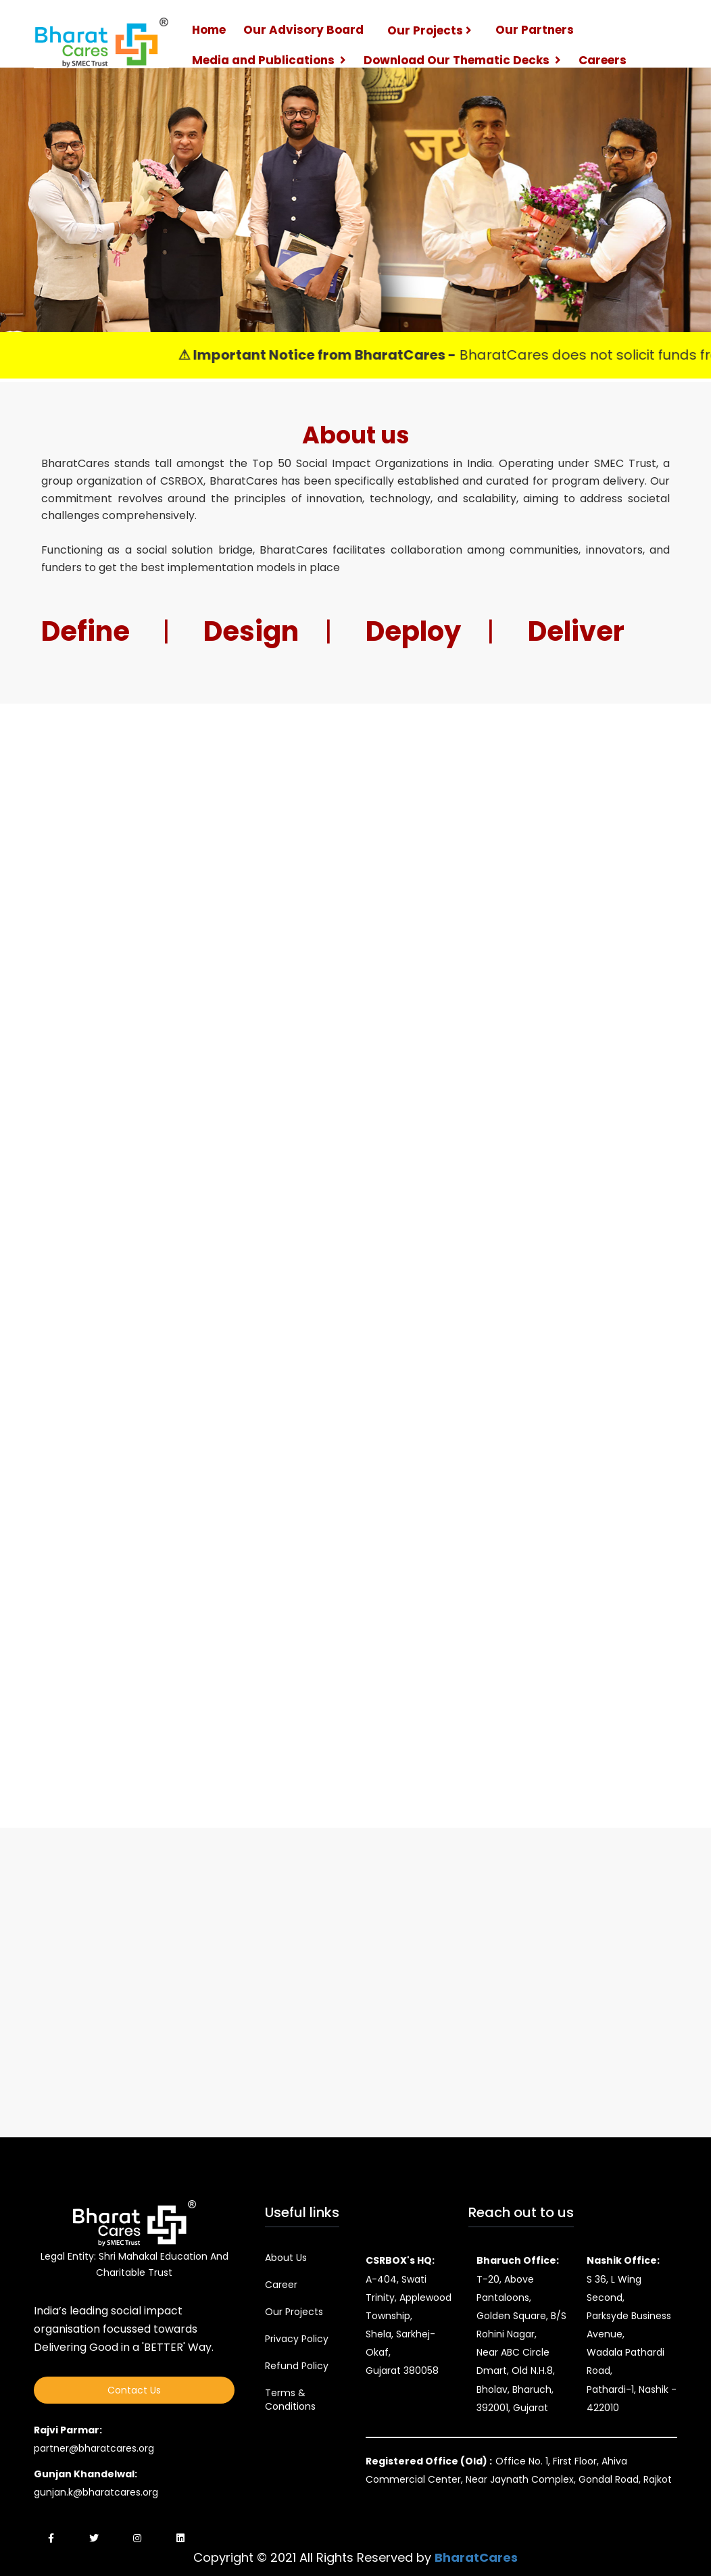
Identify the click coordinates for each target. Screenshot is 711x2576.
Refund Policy (296, 2366)
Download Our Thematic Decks (462, 60)
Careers (603, 60)
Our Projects (429, 30)
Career (281, 2284)
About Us (286, 2257)
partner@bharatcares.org (94, 2448)
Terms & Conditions (290, 2399)
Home (209, 30)
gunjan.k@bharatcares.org (96, 2492)
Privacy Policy (296, 2339)
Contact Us (134, 2390)
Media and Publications (269, 60)
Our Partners (534, 30)
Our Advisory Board (303, 30)
